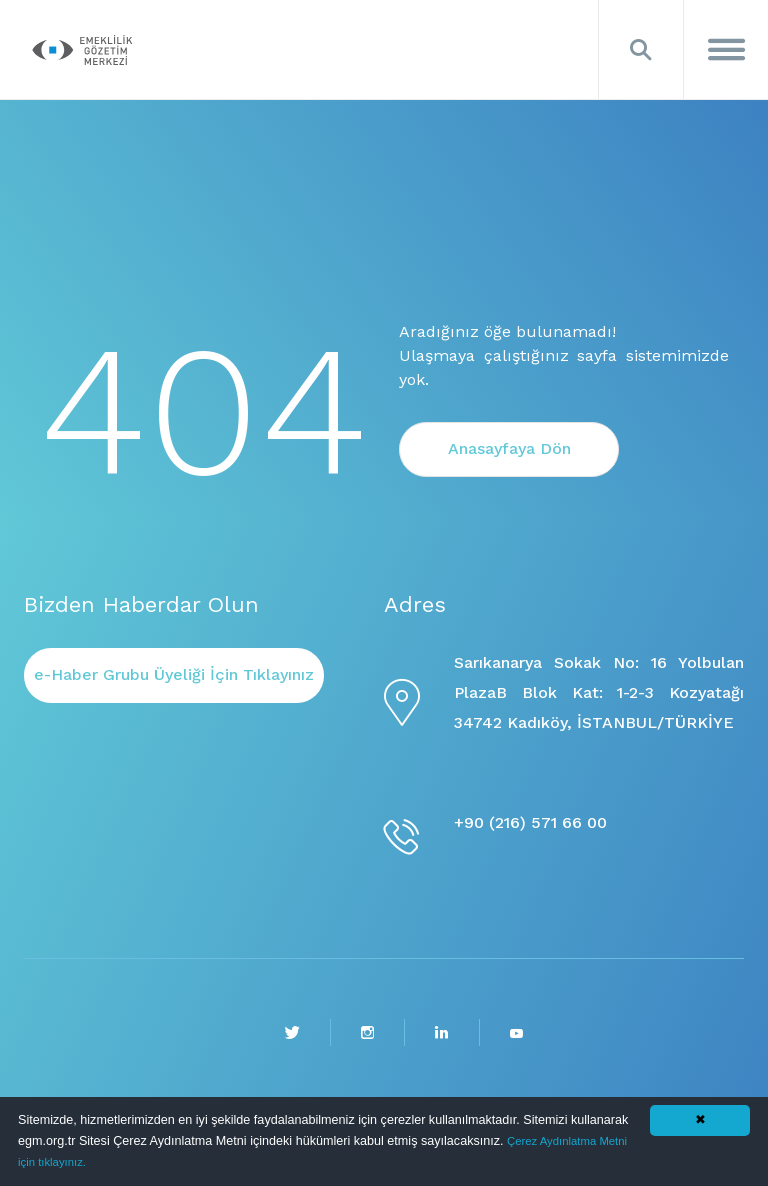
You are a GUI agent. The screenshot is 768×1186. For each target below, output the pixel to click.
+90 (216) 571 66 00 (530, 822)
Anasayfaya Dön (509, 448)
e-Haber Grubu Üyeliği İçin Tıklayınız (174, 674)
